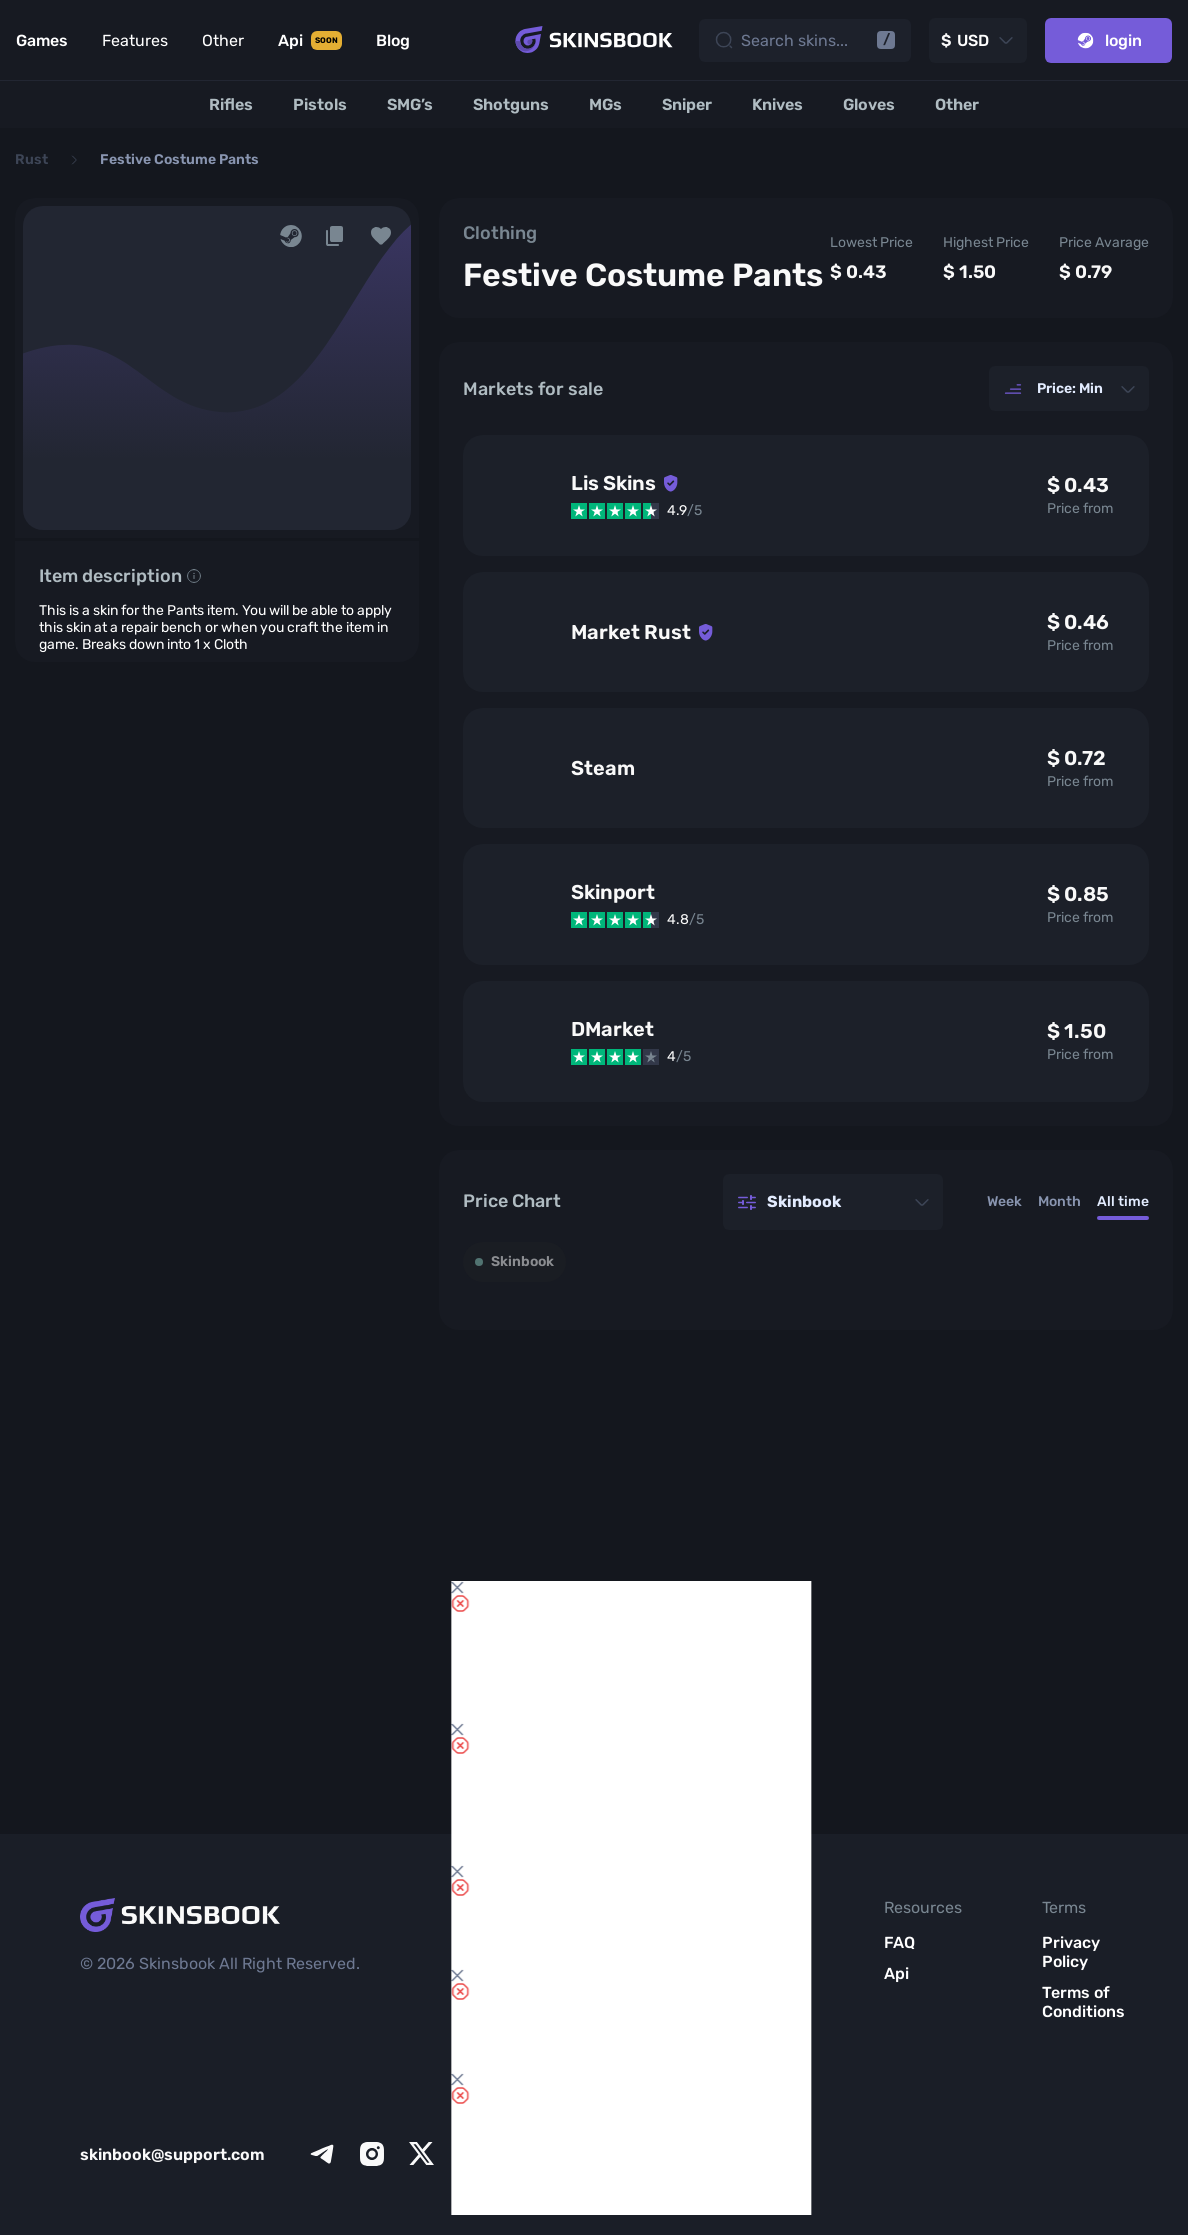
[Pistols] (320, 104)
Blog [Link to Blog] (393, 40)
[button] (381, 236)
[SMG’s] (410, 104)
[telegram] (322, 2154)
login (1108, 40)
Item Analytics (605, 2052)
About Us (759, 1942)
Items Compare (603, 2002)
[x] (422, 2154)
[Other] (957, 104)
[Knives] (777, 104)
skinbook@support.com (172, 2154)
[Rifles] (231, 104)
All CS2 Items (596, 2152)
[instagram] (372, 2154)
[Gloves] (869, 104)
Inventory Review (606, 1952)
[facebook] (472, 2154)
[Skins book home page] (594, 40)
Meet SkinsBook (764, 1983)
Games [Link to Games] (42, 40)
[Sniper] (687, 104)
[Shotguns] (511, 104)
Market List (596, 2102)
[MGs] (605, 104)
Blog (741, 2023)
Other (223, 40)
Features (135, 40)
